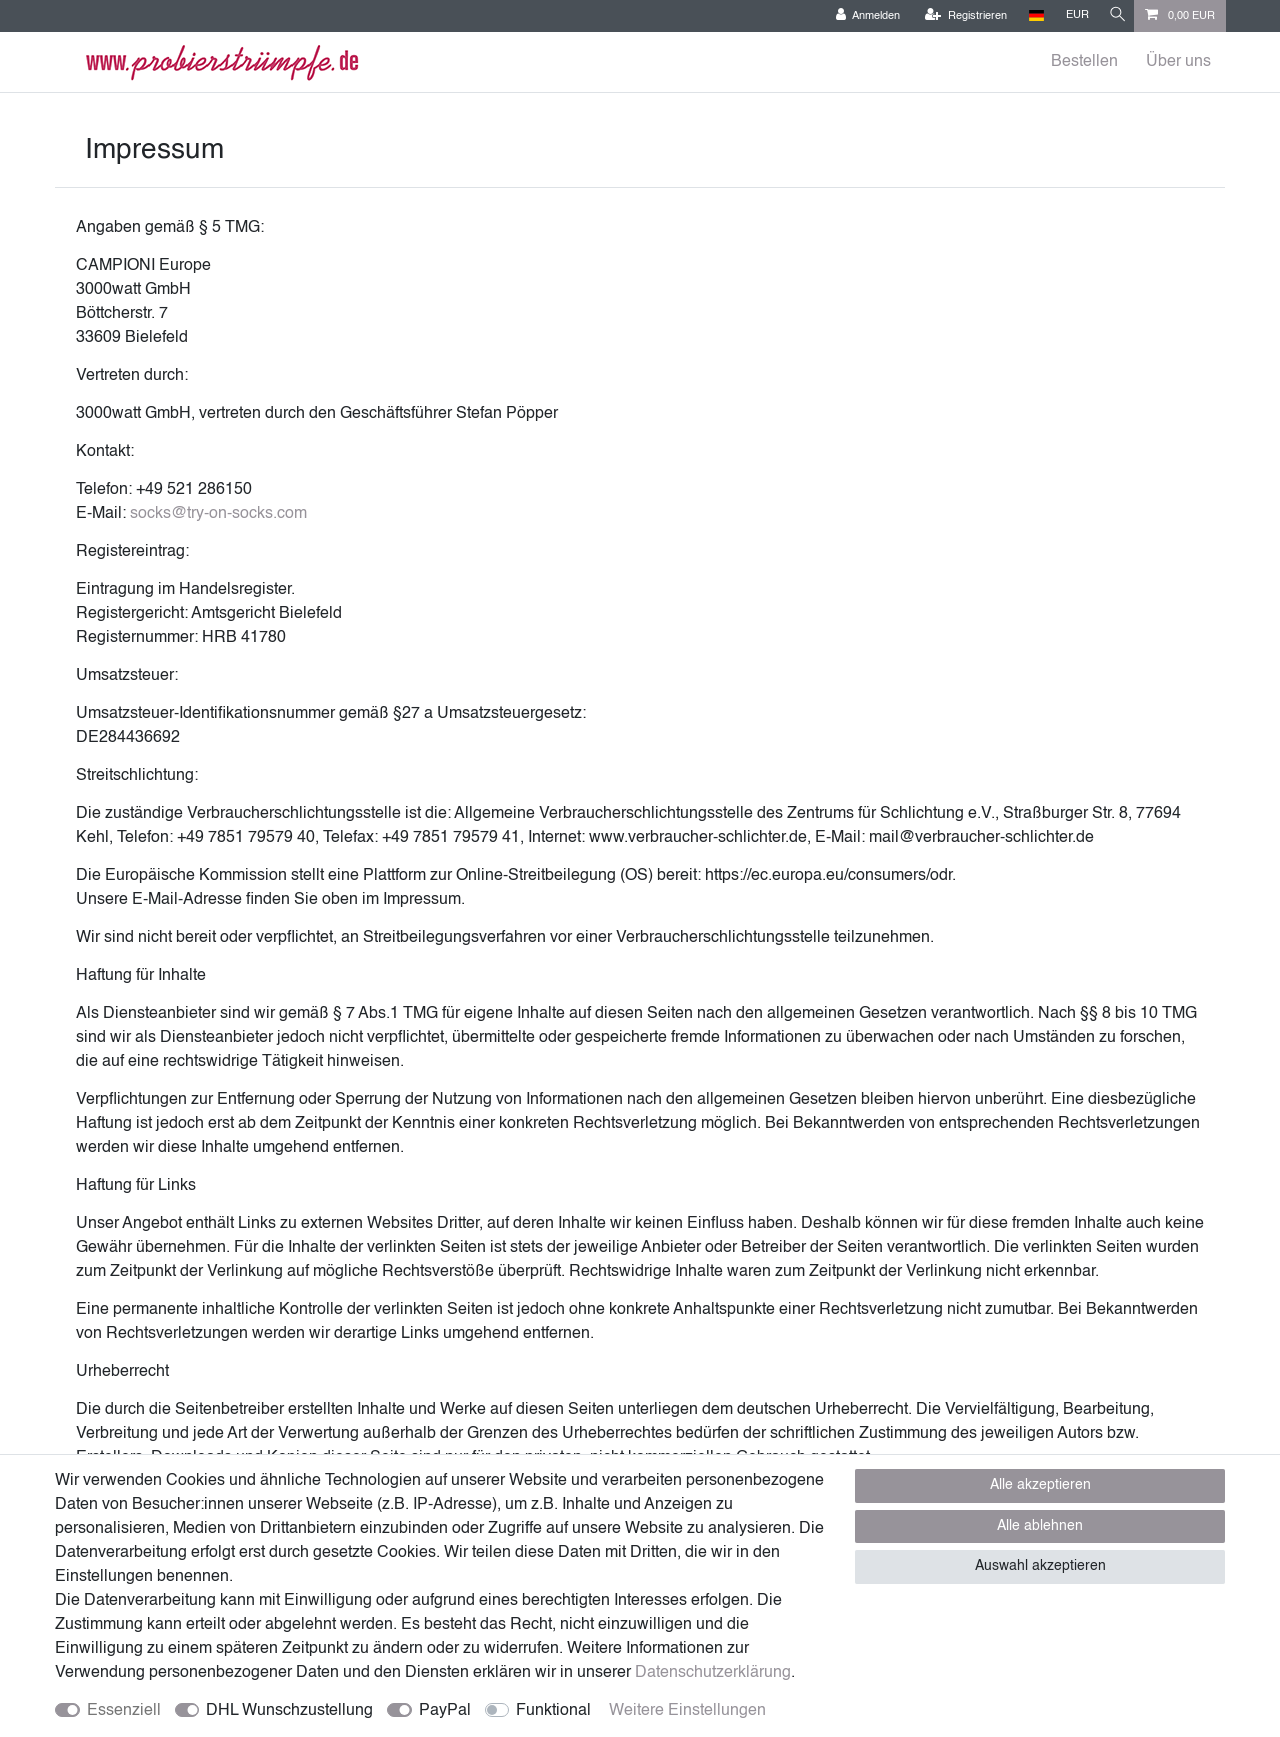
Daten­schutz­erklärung (713, 1673)
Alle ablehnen (1040, 1526)
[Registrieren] (959, 16)
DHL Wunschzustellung (289, 1711)
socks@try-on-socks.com (218, 514)
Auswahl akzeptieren (1040, 1566)
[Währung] (1070, 15)
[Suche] (1114, 15)
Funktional (553, 1711)
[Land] (1029, 15)
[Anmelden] (861, 16)
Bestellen (1084, 62)
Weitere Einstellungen (687, 1711)
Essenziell (124, 1711)
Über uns (1178, 62)
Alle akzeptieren (1040, 1485)
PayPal (445, 1711)
